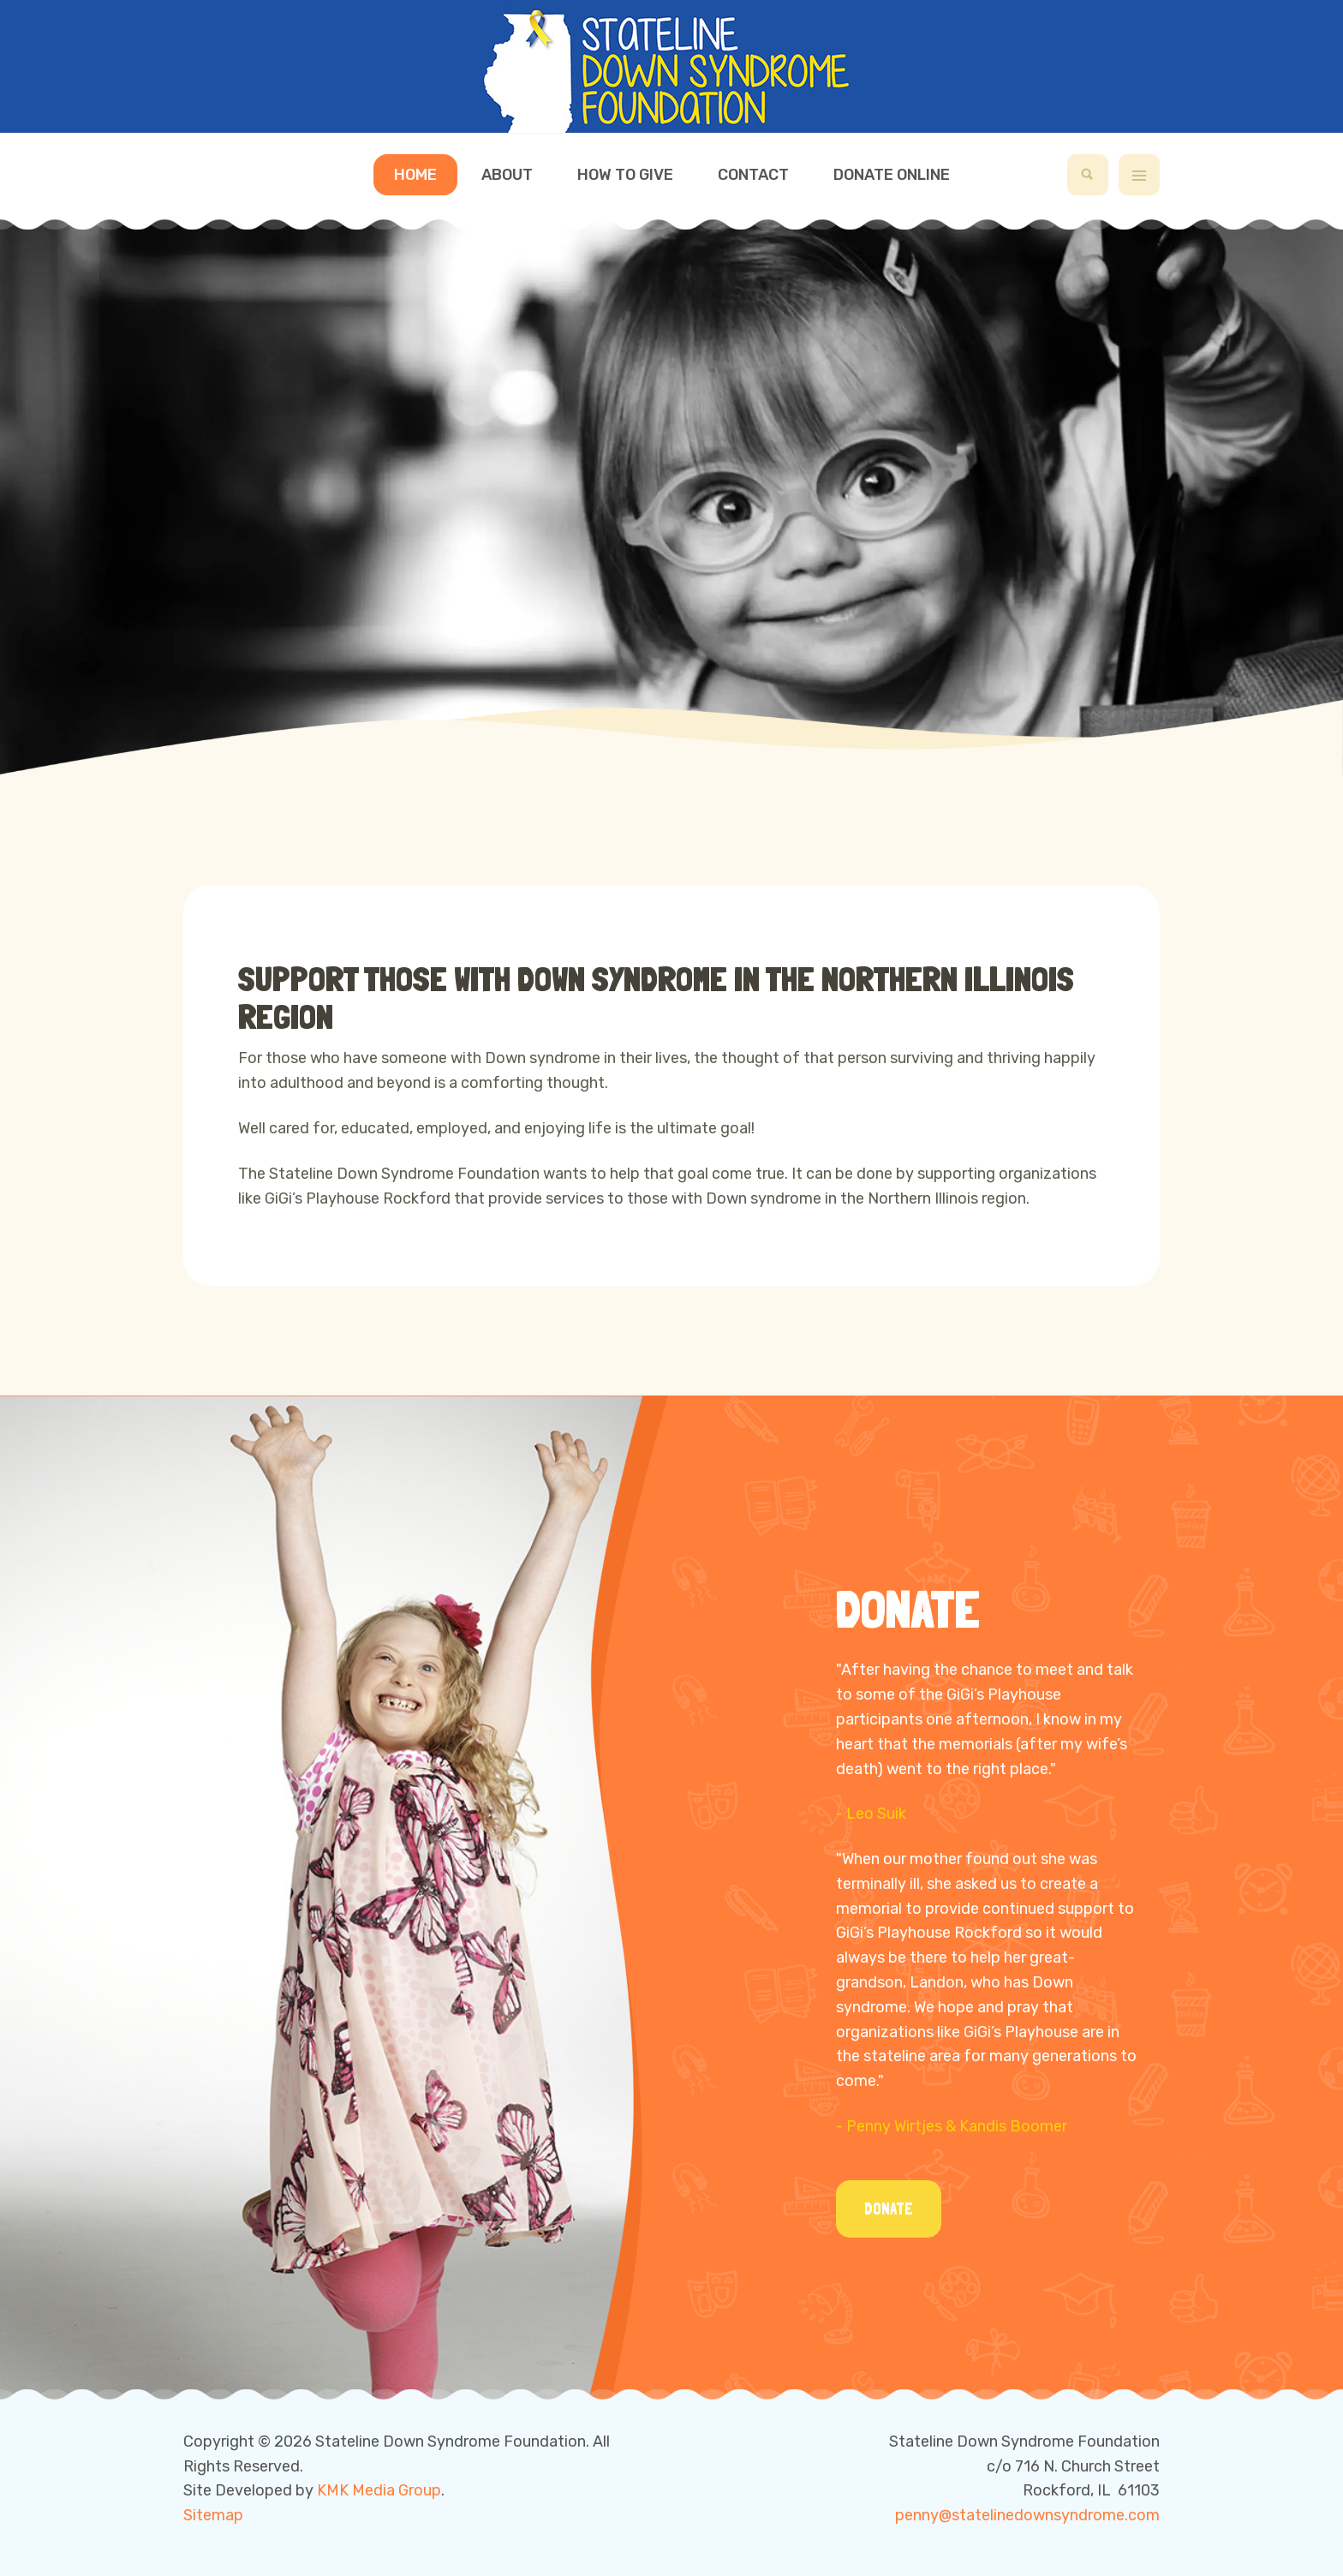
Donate (888, 2209)
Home (415, 174)
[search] (1087, 174)
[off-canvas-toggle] (1139, 174)
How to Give (625, 174)
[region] (671, 495)
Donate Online (891, 174)
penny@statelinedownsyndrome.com (1027, 2515)
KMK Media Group (379, 2490)
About (507, 174)
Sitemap (213, 2515)
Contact (753, 174)
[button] (634, 757)
